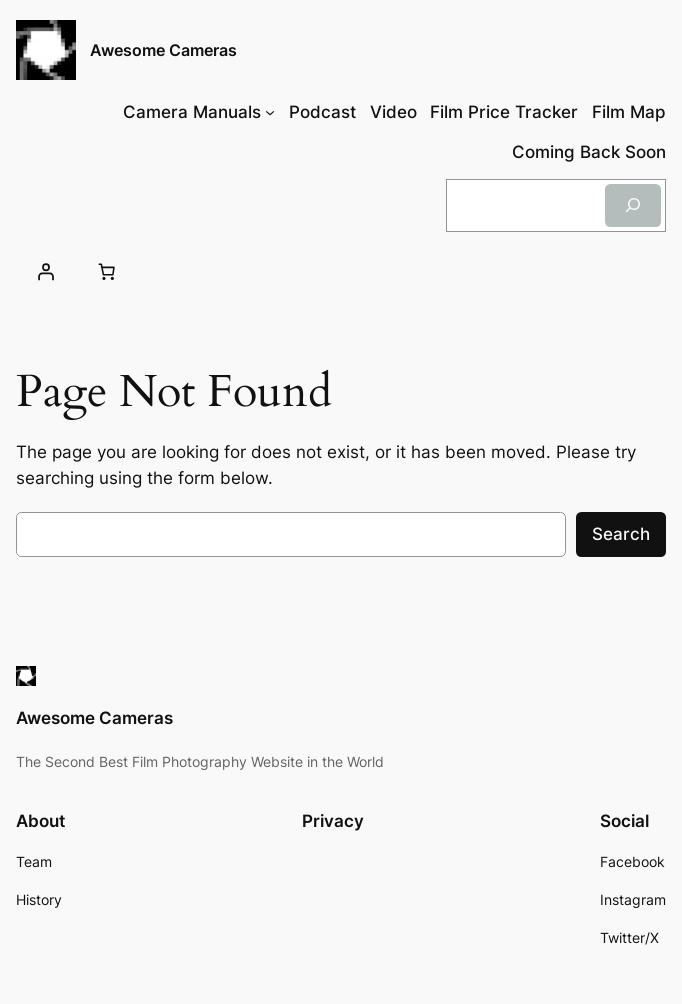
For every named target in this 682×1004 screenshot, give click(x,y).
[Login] (45, 272)
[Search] (633, 205)
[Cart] (107, 272)
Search (621, 534)
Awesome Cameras (163, 50)
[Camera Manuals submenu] (270, 112)
